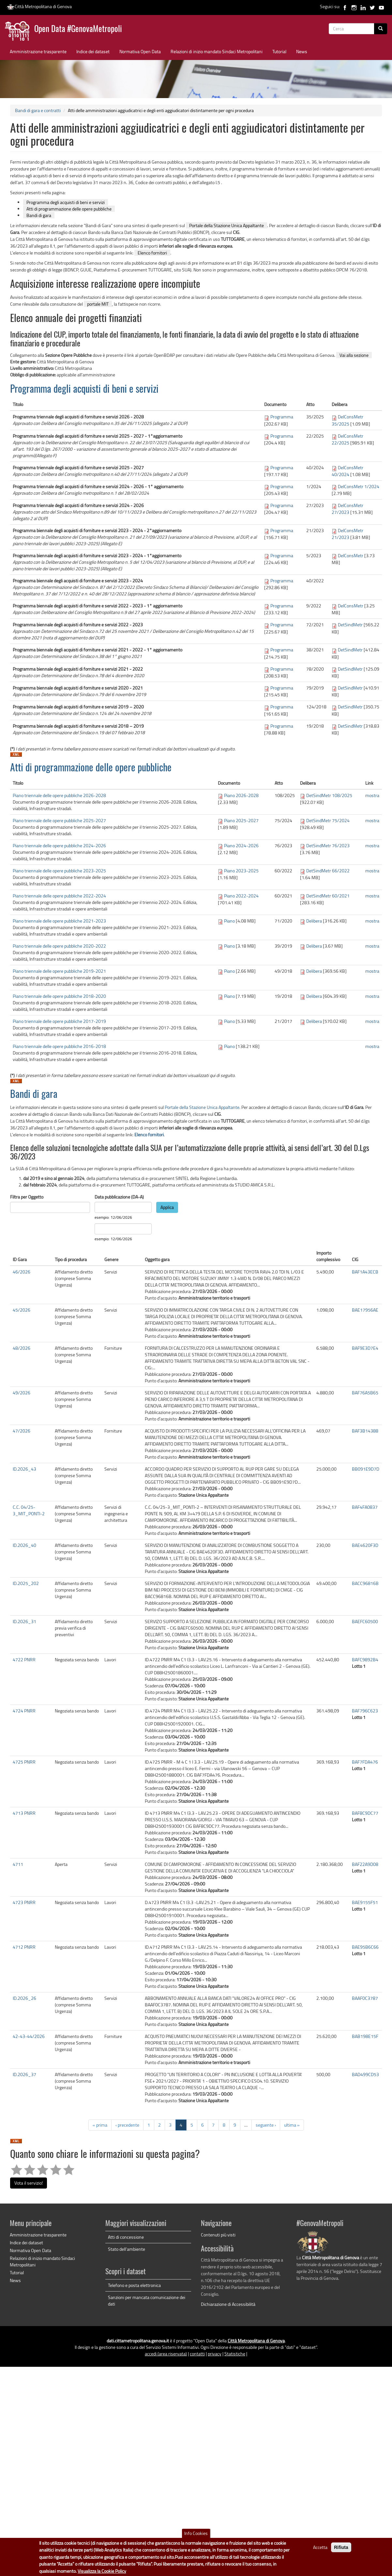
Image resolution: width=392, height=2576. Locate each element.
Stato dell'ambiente (126, 2249)
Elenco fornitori (152, 253)
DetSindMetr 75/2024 (328, 820)
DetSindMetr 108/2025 (329, 795)
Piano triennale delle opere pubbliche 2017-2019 (59, 1021)
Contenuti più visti (218, 2235)
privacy (214, 2353)
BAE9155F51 (365, 1902)
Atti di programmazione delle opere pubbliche (69, 209)
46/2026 (21, 1272)
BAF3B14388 (365, 1431)
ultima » (292, 2125)
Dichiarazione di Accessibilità (228, 2304)
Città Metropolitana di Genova (39, 6)
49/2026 (21, 1393)
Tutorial (279, 51)
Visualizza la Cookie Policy (102, 2571)
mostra (372, 795)
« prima (100, 2125)
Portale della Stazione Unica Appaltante (226, 225)
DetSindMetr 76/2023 (328, 845)
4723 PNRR (24, 1902)
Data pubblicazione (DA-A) (119, 1197)
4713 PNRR (24, 1813)
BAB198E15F (365, 2036)
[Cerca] (380, 28)
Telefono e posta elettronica (134, 2285)
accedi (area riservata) (166, 2353)
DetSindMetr (350, 624)
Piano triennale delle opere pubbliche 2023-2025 (59, 870)
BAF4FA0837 (365, 1507)
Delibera (314, 921)
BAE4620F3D (365, 1545)
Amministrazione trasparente (38, 51)
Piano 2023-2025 (241, 870)
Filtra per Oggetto (26, 1197)
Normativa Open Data (140, 51)
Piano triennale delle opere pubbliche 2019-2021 (59, 971)
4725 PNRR (24, 1762)
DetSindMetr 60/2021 (328, 896)
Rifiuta (341, 2547)
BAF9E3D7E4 (365, 1348)
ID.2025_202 (26, 1583)
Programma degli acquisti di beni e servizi (65, 202)
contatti (197, 2353)
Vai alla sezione (354, 355)
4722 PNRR (24, 1659)
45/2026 (21, 1310)
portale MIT (98, 304)
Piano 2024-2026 (241, 845)
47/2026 (21, 1431)
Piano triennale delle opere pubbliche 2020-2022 (59, 946)
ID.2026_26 (24, 1998)
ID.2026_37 (24, 2074)
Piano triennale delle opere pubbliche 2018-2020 (59, 996)
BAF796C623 (365, 1711)
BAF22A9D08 (365, 1864)
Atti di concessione (126, 2237)
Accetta (320, 2547)
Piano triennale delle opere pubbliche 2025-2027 (59, 820)
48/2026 (21, 1348)
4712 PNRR (24, 1947)
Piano (229, 921)
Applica (167, 1207)
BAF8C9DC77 (365, 1813)
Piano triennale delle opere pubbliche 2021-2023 (59, 921)
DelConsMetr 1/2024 (358, 486)
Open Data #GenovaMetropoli (78, 29)
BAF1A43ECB (365, 1272)
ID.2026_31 (24, 1621)
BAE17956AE (365, 1310)
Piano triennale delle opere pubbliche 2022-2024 (59, 896)
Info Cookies (196, 2533)
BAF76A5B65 (365, 1393)
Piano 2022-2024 (241, 896)
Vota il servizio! (28, 2183)
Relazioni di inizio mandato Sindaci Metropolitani (217, 51)
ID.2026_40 (24, 1545)
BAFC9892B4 (365, 1659)
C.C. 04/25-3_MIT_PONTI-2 (29, 1510)
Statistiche (234, 2353)
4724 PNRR (24, 1711)
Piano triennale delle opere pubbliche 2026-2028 (59, 795)
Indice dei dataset (93, 51)
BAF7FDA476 (365, 1762)
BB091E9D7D (365, 1469)
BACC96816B (365, 1583)
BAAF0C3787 (365, 1998)
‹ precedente (127, 2125)
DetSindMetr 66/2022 (328, 870)
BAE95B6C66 (365, 1947)
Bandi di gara (38, 215)
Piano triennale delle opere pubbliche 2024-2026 (59, 845)
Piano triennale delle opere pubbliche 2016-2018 (59, 1046)
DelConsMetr (350, 555)
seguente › (266, 2125)
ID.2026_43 (24, 1469)
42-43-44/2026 (29, 2036)
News (301, 51)
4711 (18, 1864)
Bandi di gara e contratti (38, 110)
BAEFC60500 (365, 1621)
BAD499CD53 (365, 2074)
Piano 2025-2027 (241, 820)
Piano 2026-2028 (241, 795)
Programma (281, 417)
